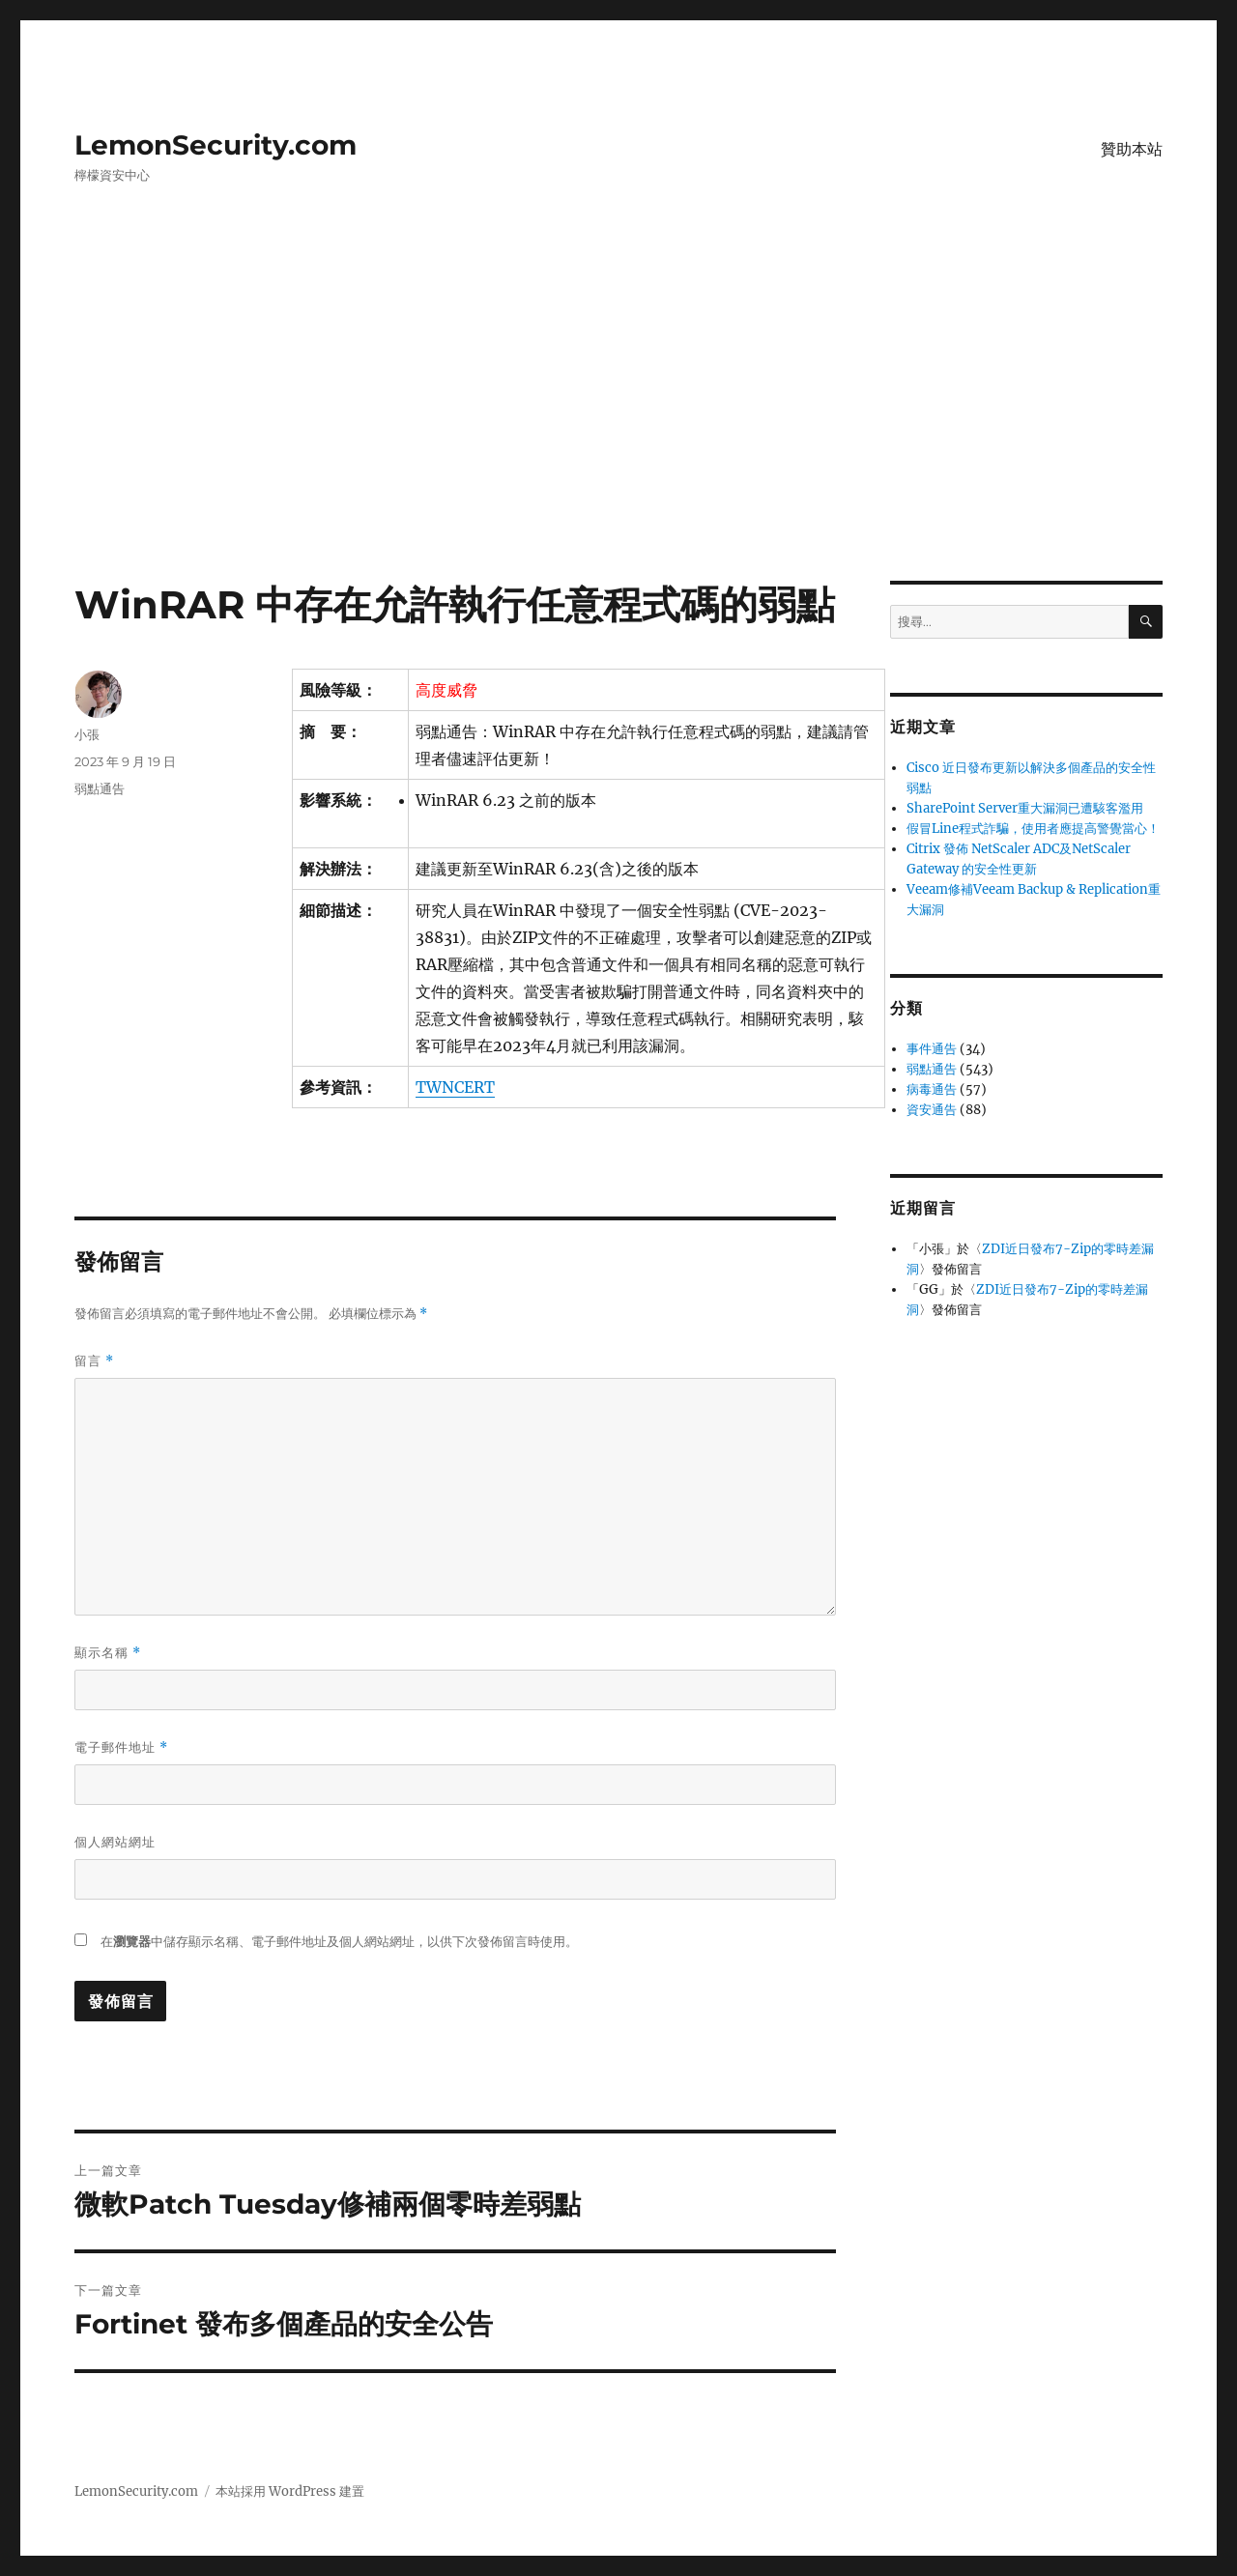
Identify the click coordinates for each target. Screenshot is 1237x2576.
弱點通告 (99, 788)
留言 (94, 1361)
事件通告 (931, 1049)
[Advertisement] (618, 437)
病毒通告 (931, 1089)
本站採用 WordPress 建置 (290, 2491)
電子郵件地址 (121, 1747)
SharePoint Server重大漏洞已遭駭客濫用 (1024, 808)
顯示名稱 (107, 1653)
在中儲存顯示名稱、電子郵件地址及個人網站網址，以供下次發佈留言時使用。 (339, 1941)
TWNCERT (455, 1087)
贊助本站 (1132, 149)
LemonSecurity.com (215, 145)
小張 (87, 734)
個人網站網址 (115, 1841)
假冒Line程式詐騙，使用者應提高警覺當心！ (1033, 828)
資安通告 (931, 1110)
